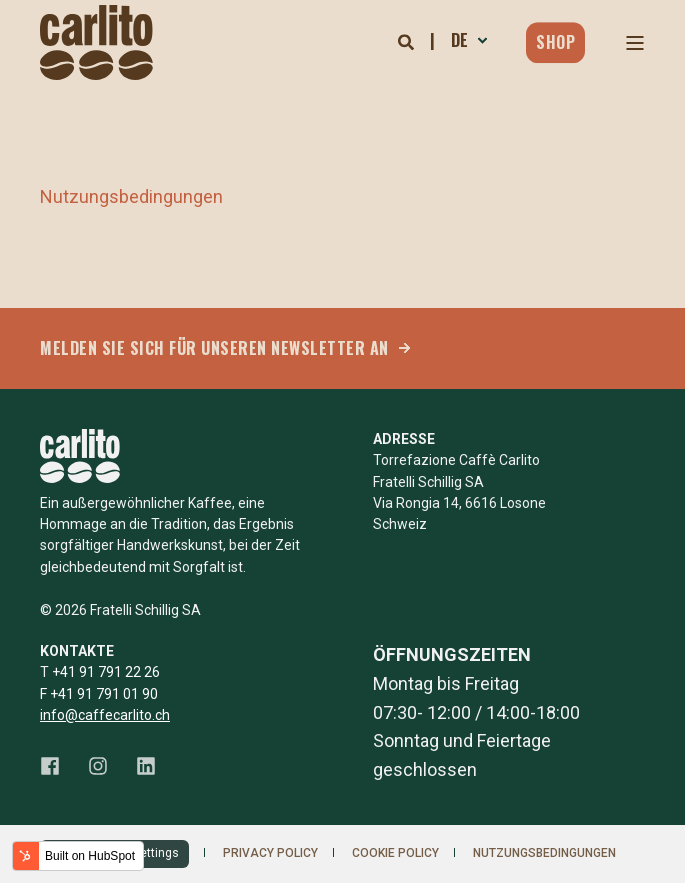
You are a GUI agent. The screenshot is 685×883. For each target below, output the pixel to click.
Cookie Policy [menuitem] (395, 853)
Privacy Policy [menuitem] (270, 853)
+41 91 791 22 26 (106, 672)
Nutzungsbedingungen (131, 196)
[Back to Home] (96, 43)
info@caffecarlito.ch (105, 715)
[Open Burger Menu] (635, 43)
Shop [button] (555, 42)
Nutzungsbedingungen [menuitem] (544, 853)
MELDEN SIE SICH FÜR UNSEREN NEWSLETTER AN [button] (214, 348)
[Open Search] (408, 41)
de (459, 40)
